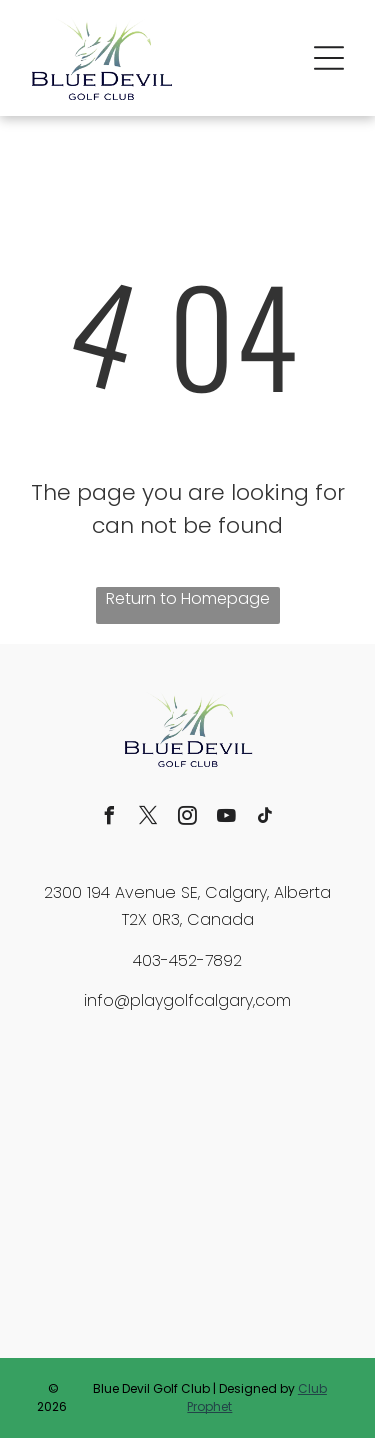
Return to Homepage (188, 598)
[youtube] (227, 818)
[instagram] (188, 818)
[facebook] (110, 818)
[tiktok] (266, 818)
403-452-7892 (187, 960)
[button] (329, 58)
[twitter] (149, 818)
